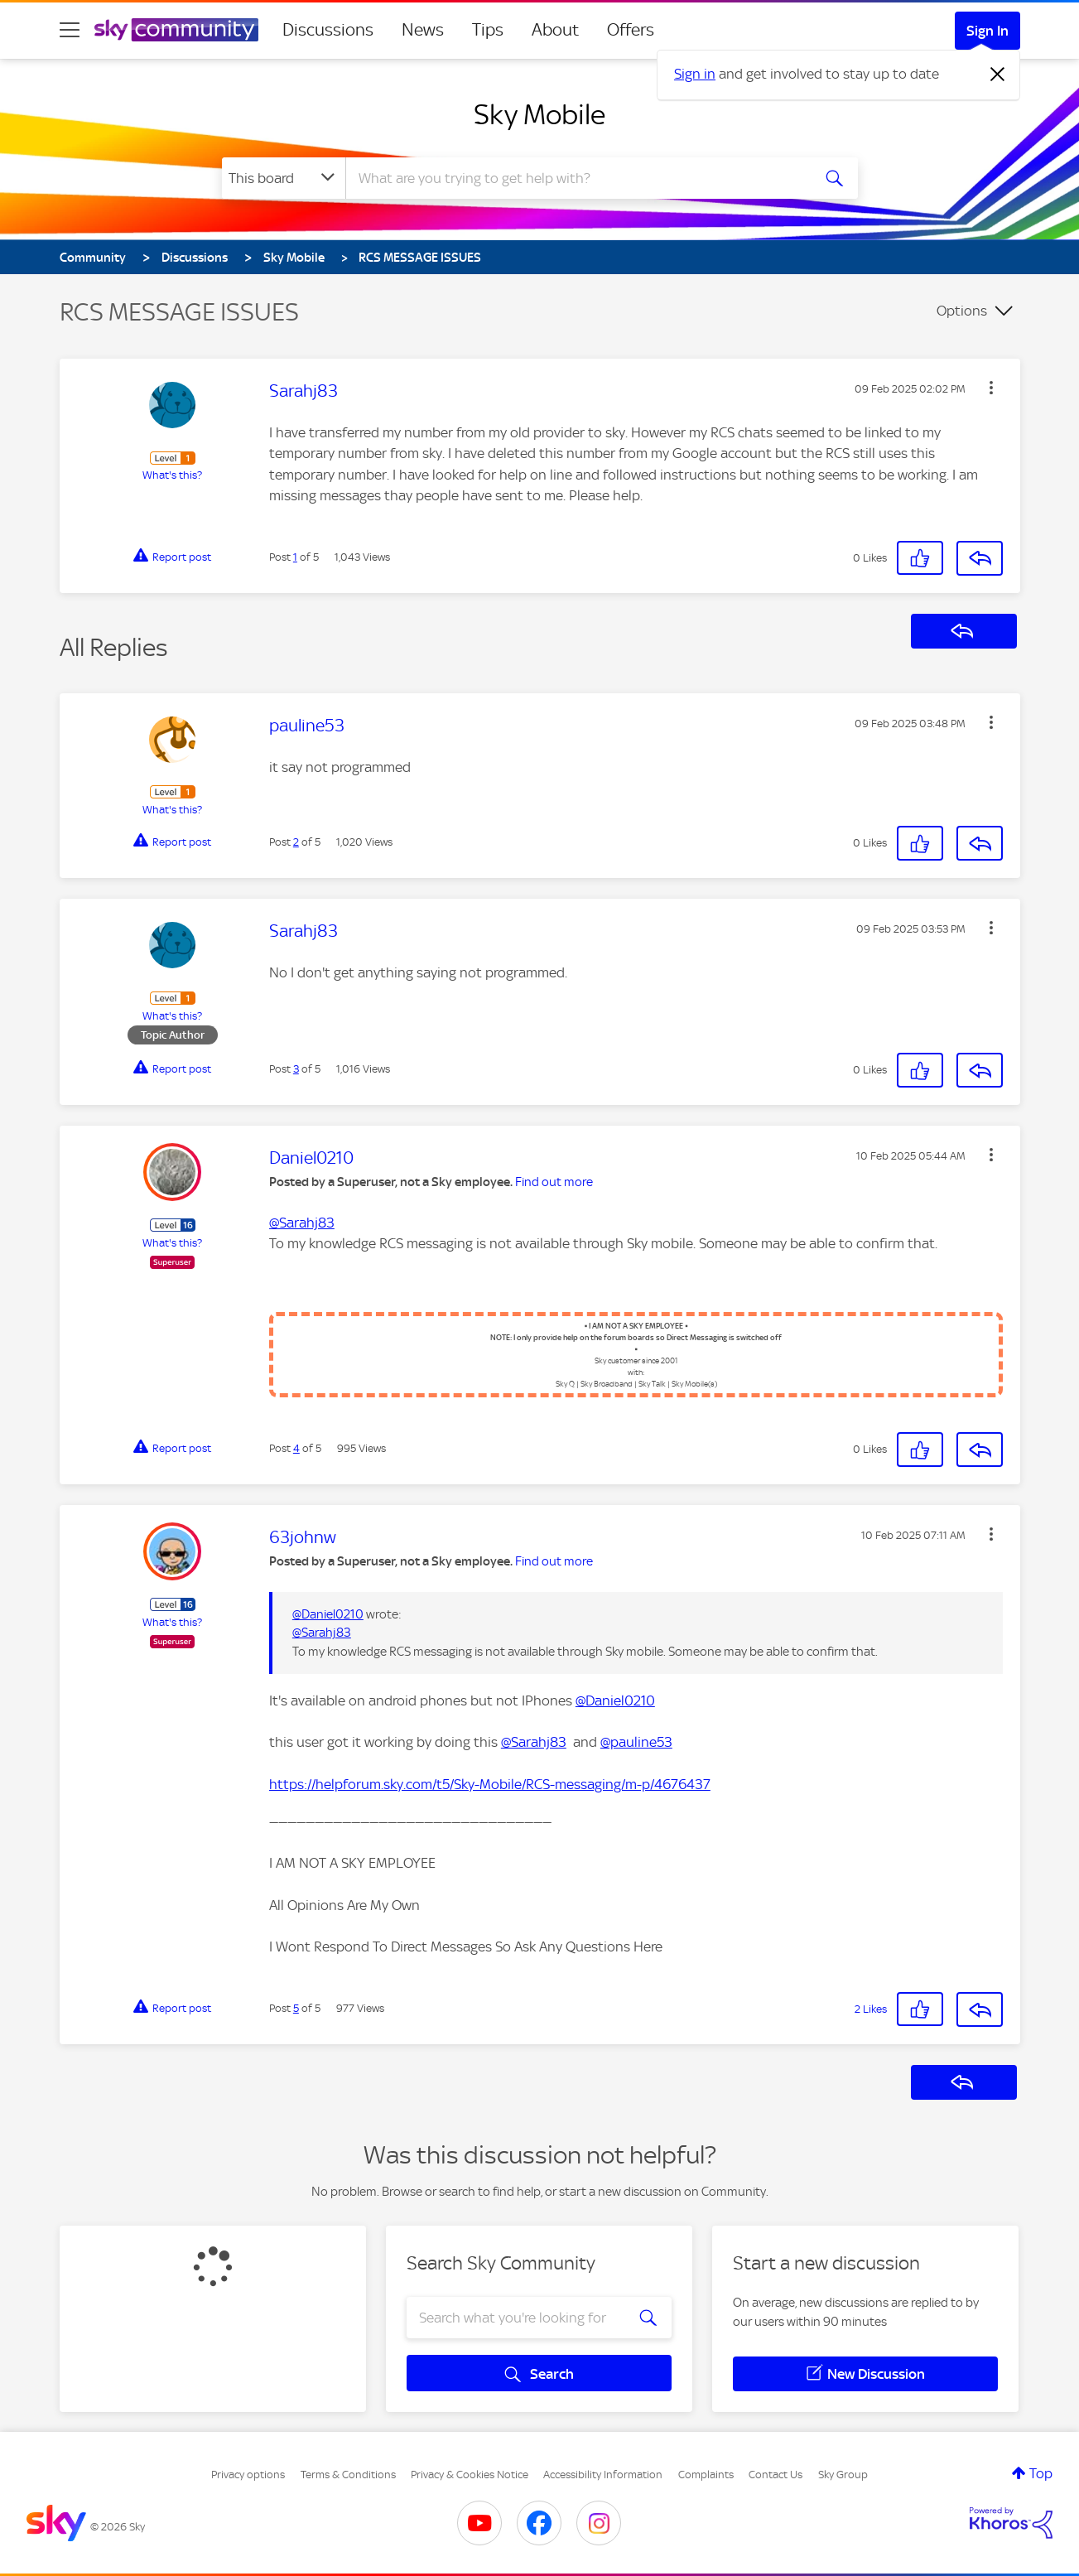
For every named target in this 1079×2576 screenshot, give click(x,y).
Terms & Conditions (348, 2474)
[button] (991, 387)
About (555, 30)
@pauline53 (636, 1742)
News (423, 30)
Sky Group (843, 2474)
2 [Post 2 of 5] (296, 842)
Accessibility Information (602, 2474)
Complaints (706, 2474)
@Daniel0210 (328, 1614)
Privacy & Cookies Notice (469, 2474)
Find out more (554, 1182)
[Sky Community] (176, 29)
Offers (630, 30)
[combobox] (576, 178)
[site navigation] (69, 29)
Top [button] (1041, 2473)
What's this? (172, 475)
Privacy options (248, 2474)
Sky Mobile (539, 114)
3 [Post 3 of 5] (296, 1069)
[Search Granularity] (283, 178)
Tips (487, 30)
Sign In (987, 30)
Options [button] (962, 310)
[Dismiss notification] (998, 74)
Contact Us (775, 2474)
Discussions (327, 30)
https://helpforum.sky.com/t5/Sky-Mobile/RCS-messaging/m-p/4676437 (490, 1784)
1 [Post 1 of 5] (295, 557)
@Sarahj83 (302, 1222)
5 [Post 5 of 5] (296, 2008)
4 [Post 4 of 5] (296, 1448)
